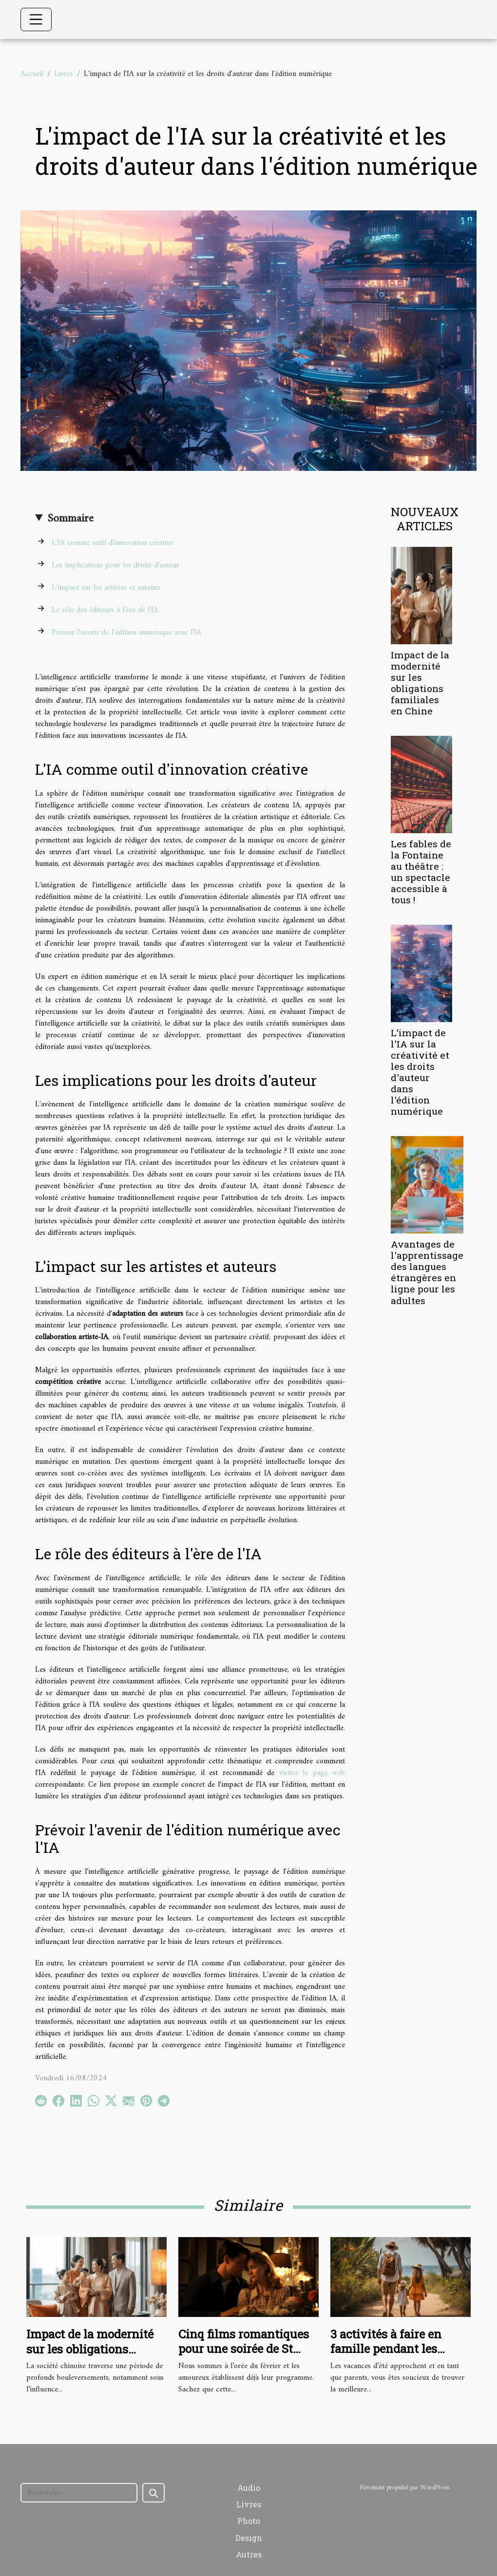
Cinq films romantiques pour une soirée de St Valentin (243, 2348)
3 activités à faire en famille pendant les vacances (385, 2348)
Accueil (31, 74)
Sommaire (70, 518)
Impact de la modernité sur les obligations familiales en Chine (420, 683)
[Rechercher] (78, 2492)
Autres (249, 2554)
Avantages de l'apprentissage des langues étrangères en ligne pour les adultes (427, 1272)
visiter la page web (312, 1773)
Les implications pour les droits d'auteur (115, 565)
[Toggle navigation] (36, 19)
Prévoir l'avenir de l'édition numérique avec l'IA (126, 632)
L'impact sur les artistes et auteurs (106, 588)
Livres (63, 74)
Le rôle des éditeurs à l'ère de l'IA (105, 610)
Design (248, 2538)
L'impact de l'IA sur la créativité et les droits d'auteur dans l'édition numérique (420, 1072)
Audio (248, 2488)
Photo (248, 2521)
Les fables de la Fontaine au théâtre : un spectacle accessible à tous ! (421, 872)
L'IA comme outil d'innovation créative (112, 543)
